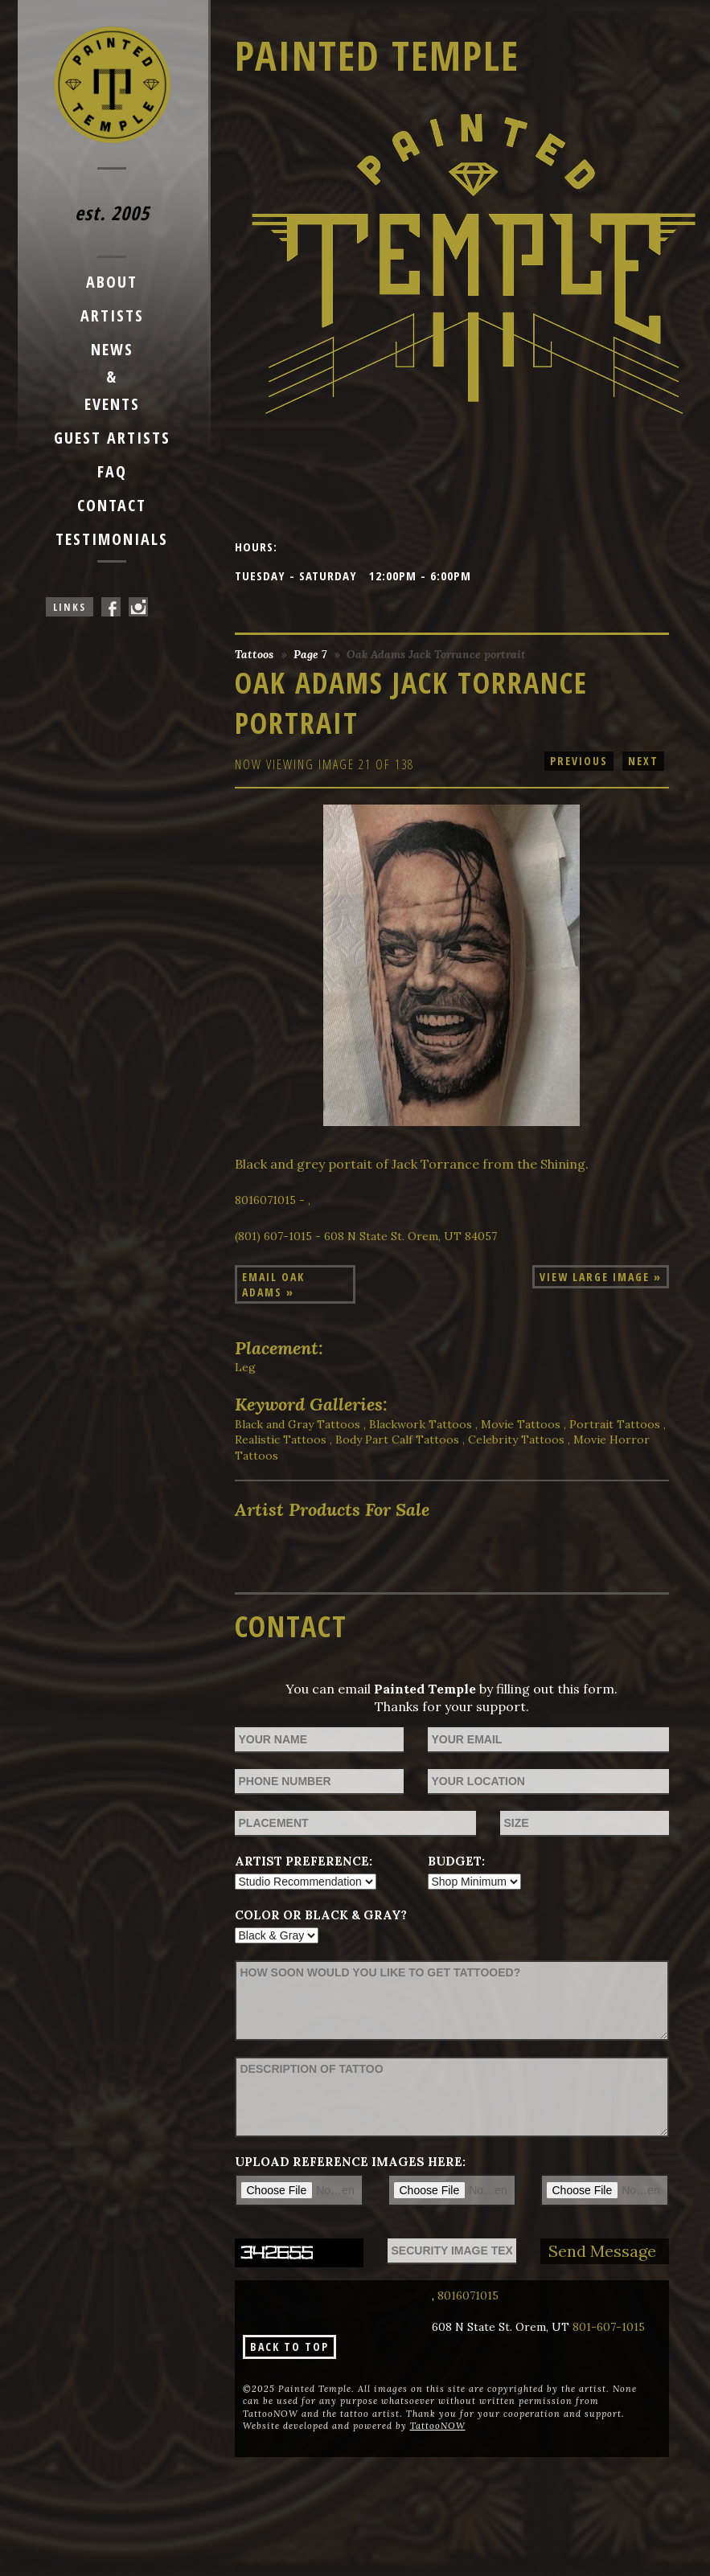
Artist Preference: (303, 1861)
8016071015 (468, 2295)
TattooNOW (438, 2425)
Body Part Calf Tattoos (397, 1439)
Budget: (456, 1861)
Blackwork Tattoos (420, 1424)
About (111, 282)
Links (69, 607)
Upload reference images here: (350, 2161)
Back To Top (289, 2346)
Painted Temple (377, 55)
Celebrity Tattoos (516, 1439)
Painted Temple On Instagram (138, 606)
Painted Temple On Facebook (111, 606)
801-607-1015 (609, 2327)
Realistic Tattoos (280, 1439)
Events (112, 404)
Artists (112, 315)
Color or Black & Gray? (321, 1915)
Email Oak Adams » (273, 1284)
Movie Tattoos (520, 1424)
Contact (111, 505)
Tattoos (254, 654)
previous (579, 760)
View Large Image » (601, 1276)
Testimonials (111, 539)
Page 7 (309, 654)
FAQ (112, 471)
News (112, 349)
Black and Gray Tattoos (297, 1424)
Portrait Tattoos (614, 1424)
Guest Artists (112, 437)
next (643, 760)
